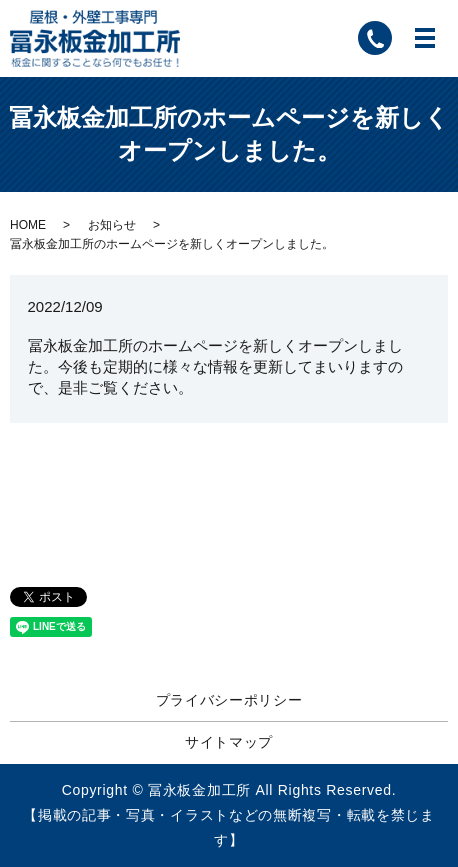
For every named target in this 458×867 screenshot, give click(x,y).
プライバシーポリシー (229, 700)
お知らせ (112, 225)
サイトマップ (229, 742)
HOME (28, 225)
